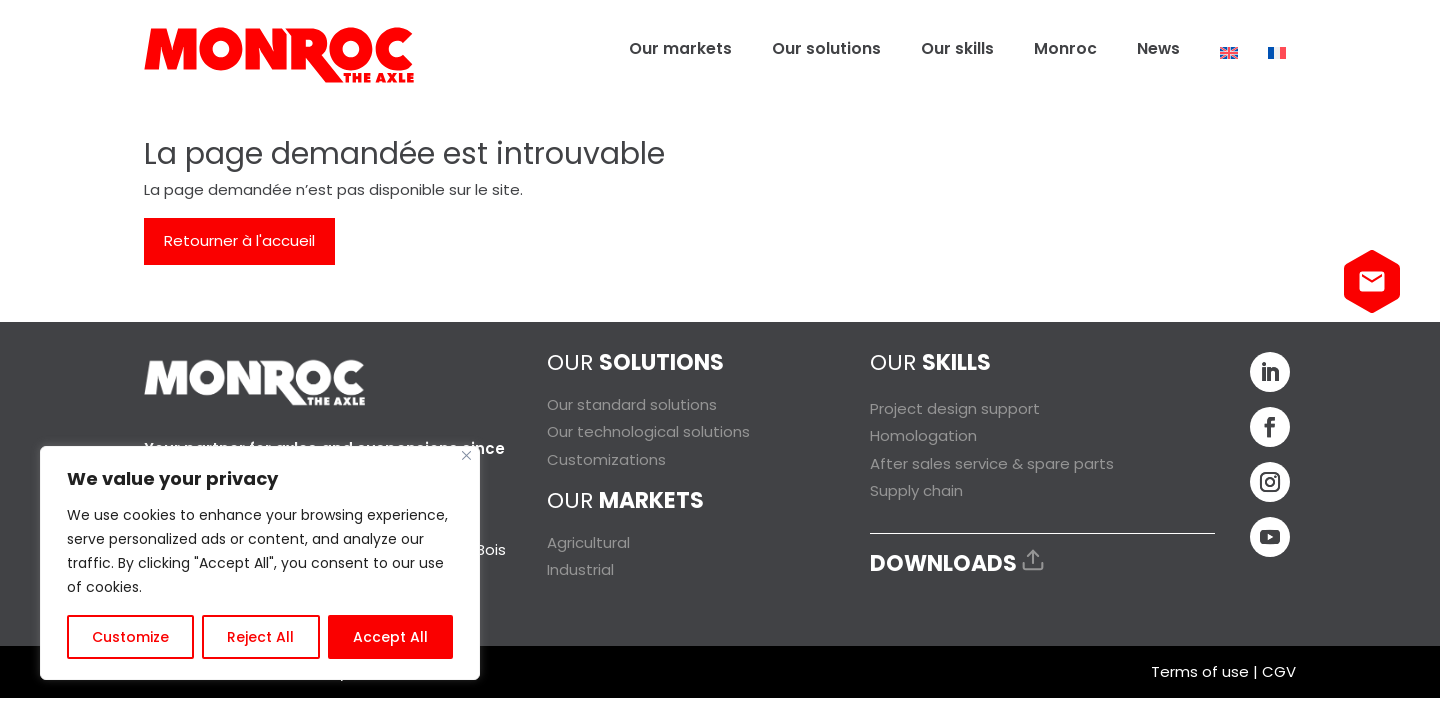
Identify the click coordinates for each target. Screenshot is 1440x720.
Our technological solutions (648, 431)
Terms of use (1200, 671)
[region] (260, 563)
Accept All (390, 637)
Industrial (580, 569)
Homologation (923, 435)
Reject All (260, 637)
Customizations (606, 459)
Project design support (955, 408)
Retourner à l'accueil (239, 240)
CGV (1279, 671)
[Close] (466, 455)
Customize (130, 637)
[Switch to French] (1277, 53)
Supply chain (916, 490)
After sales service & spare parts (992, 463)
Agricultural (588, 542)
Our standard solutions (632, 404)
